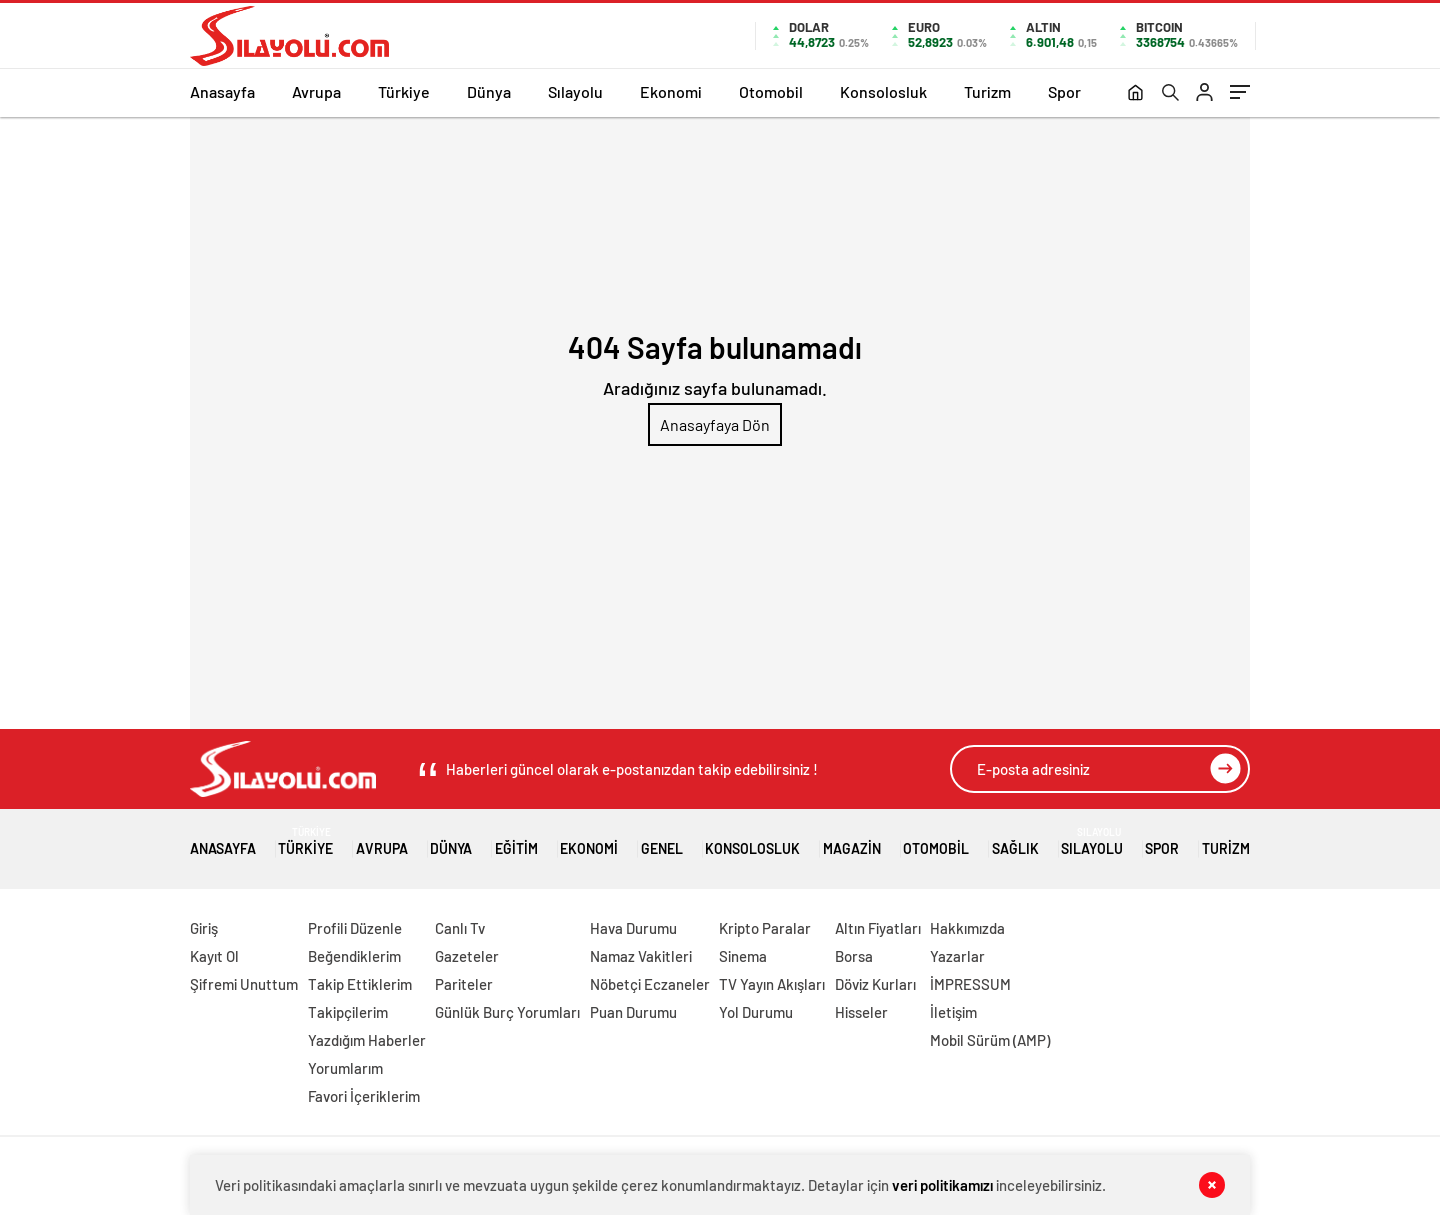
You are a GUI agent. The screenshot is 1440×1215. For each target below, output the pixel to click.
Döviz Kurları (875, 984)
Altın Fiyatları (878, 928)
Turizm (987, 91)
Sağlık (1015, 841)
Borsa (854, 956)
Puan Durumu (633, 1012)
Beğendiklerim (354, 956)
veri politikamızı (942, 1185)
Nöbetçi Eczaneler (650, 984)
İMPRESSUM (970, 984)
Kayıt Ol (214, 956)
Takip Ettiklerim (360, 984)
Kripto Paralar (765, 928)
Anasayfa (222, 91)
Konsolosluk (883, 91)
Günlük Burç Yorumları (507, 1012)
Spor (1064, 91)
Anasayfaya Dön (715, 424)
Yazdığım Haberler (367, 1040)
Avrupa (316, 91)
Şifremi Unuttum (244, 984)
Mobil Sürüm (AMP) (990, 1040)
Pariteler (464, 984)
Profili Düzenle (355, 928)
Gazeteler (467, 956)
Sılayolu (575, 91)
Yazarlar (957, 956)
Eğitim (516, 841)
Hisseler (861, 1012)
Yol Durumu (756, 1012)
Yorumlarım (345, 1068)
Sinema (743, 956)
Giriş (204, 928)
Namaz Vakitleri (641, 956)
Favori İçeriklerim (364, 1096)
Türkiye (404, 91)
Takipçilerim (348, 1012)
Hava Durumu (633, 928)
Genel (662, 841)
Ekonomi (671, 91)
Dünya (489, 91)
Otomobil (771, 91)
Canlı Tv (460, 928)
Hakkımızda (967, 928)
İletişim (953, 1012)
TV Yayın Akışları (772, 984)
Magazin (852, 841)
